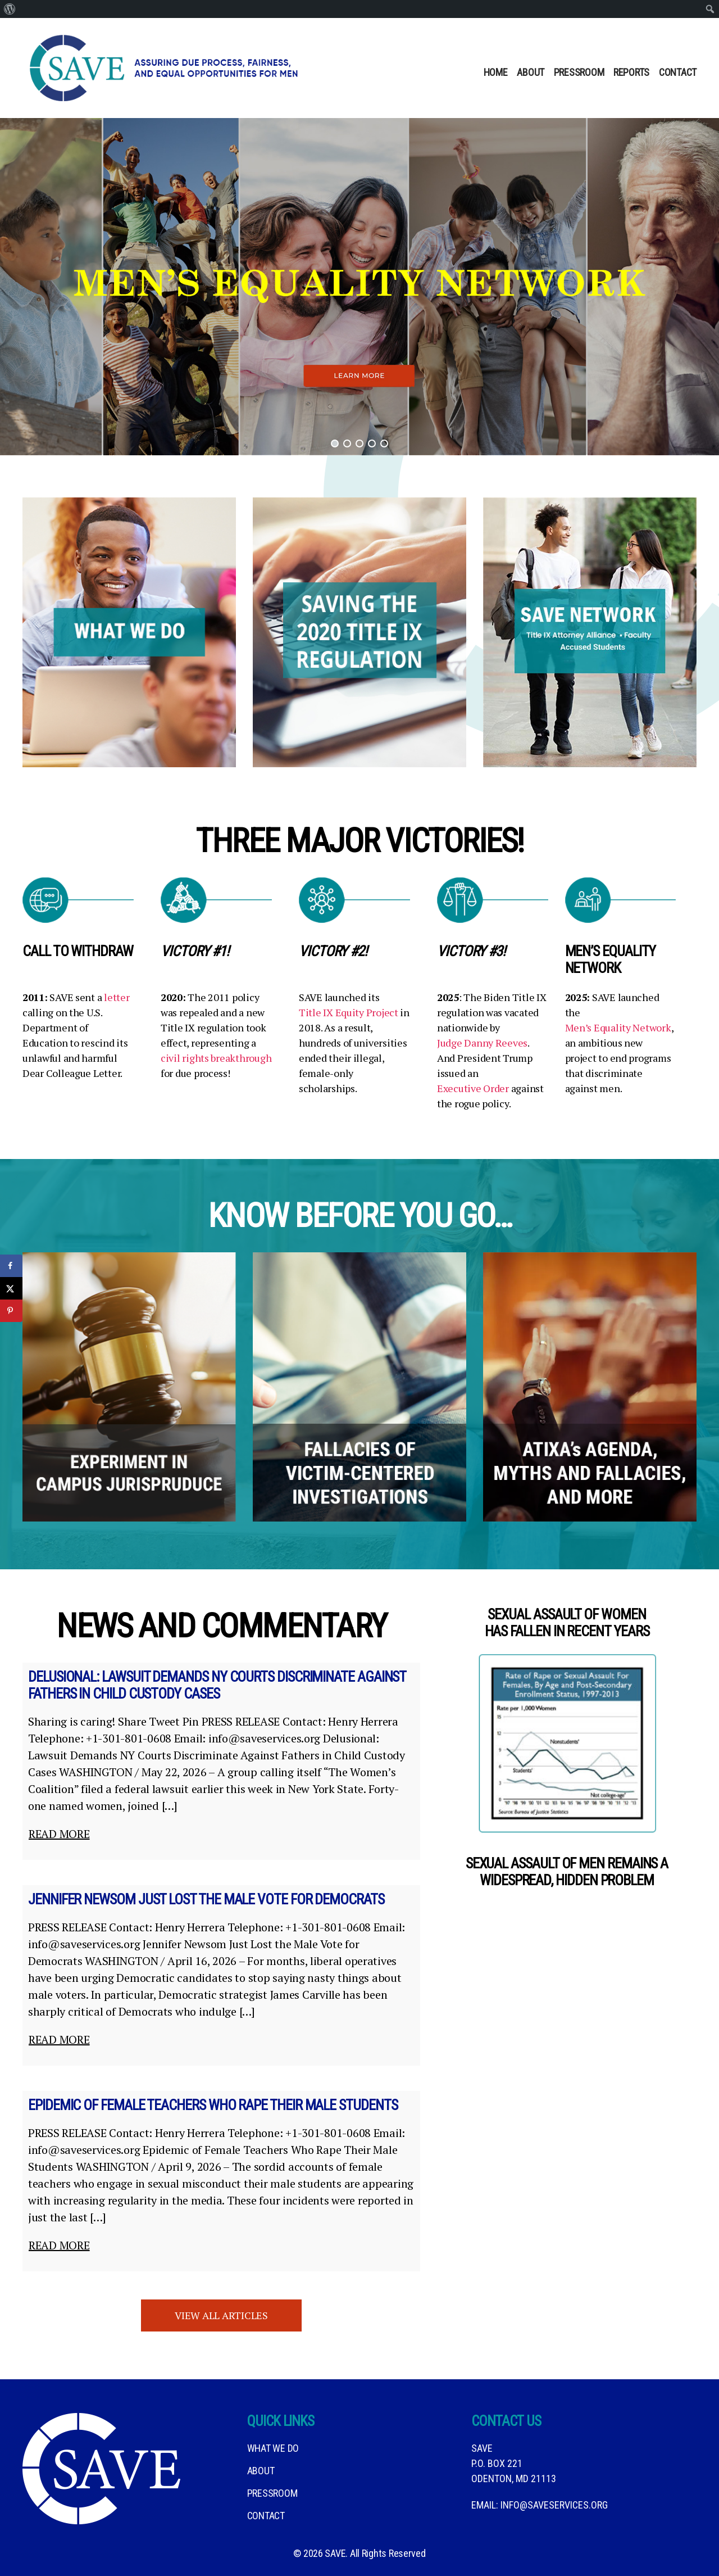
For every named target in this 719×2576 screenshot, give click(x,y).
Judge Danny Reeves (482, 1042)
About (530, 72)
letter (116, 997)
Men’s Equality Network (618, 1027)
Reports (631, 72)
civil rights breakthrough (216, 1058)
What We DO (273, 2448)
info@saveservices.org (554, 2505)
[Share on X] (11, 1288)
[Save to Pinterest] (11, 1311)
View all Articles (221, 2315)
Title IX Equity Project (348, 1012)
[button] (359, 286)
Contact (678, 72)
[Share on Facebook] (11, 1266)
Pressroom (579, 72)
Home (496, 72)
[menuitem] (10, 9)
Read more (59, 1833)
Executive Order (473, 1088)
